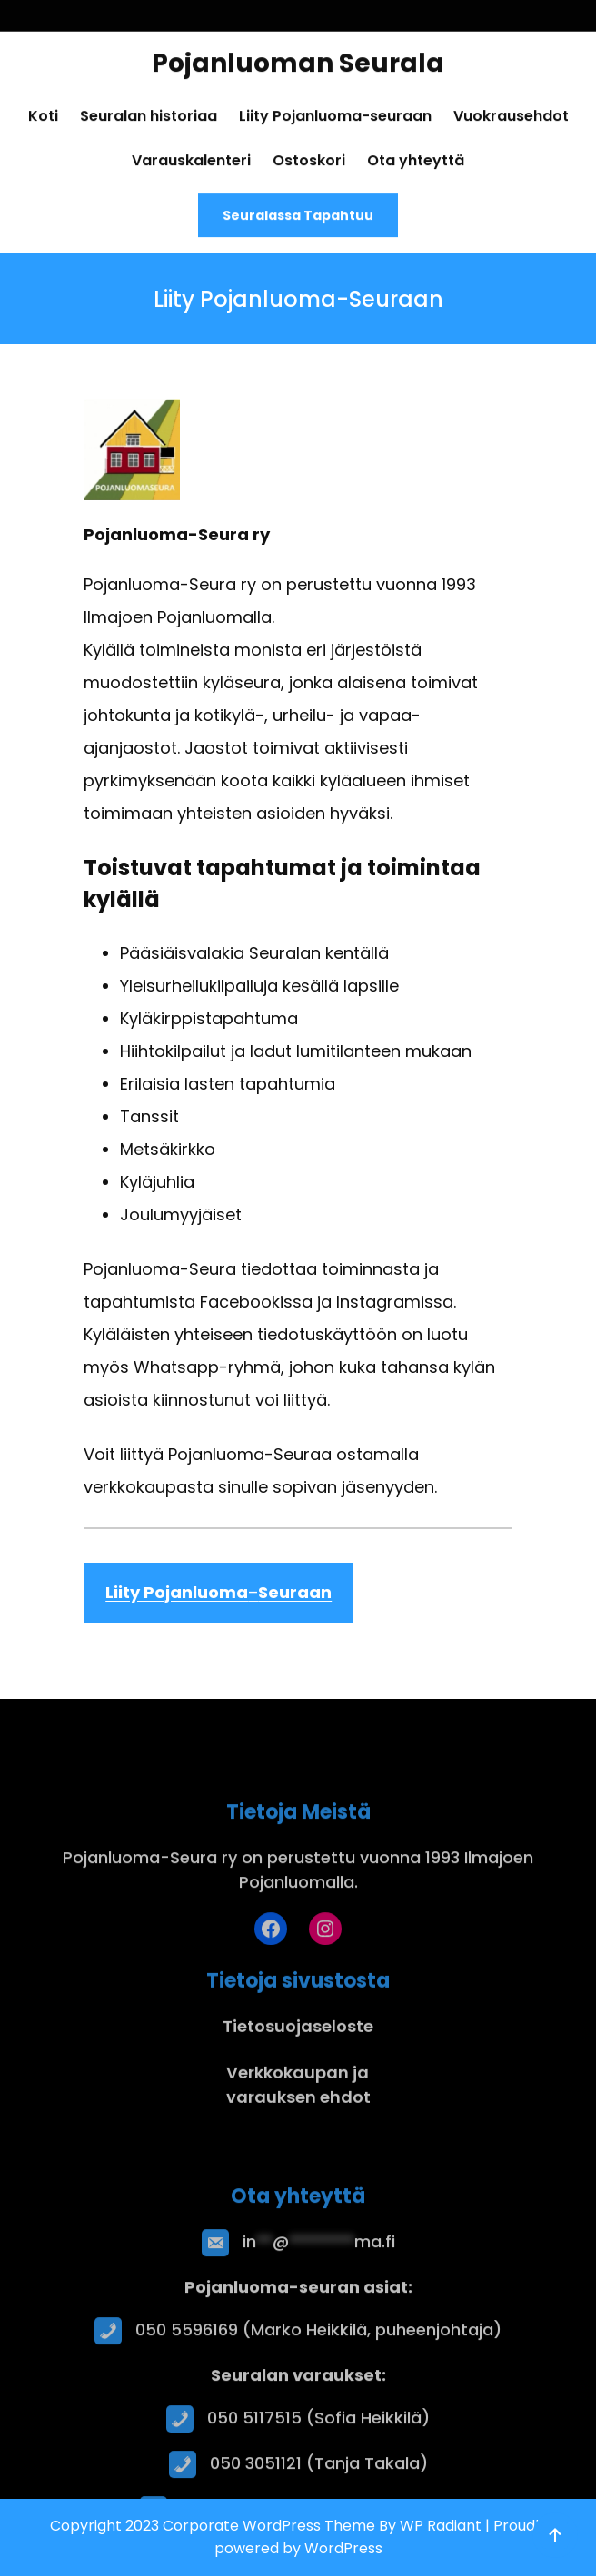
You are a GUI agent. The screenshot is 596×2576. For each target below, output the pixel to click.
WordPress (343, 2548)
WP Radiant (441, 2525)
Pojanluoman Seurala (298, 56)
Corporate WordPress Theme (269, 2525)
